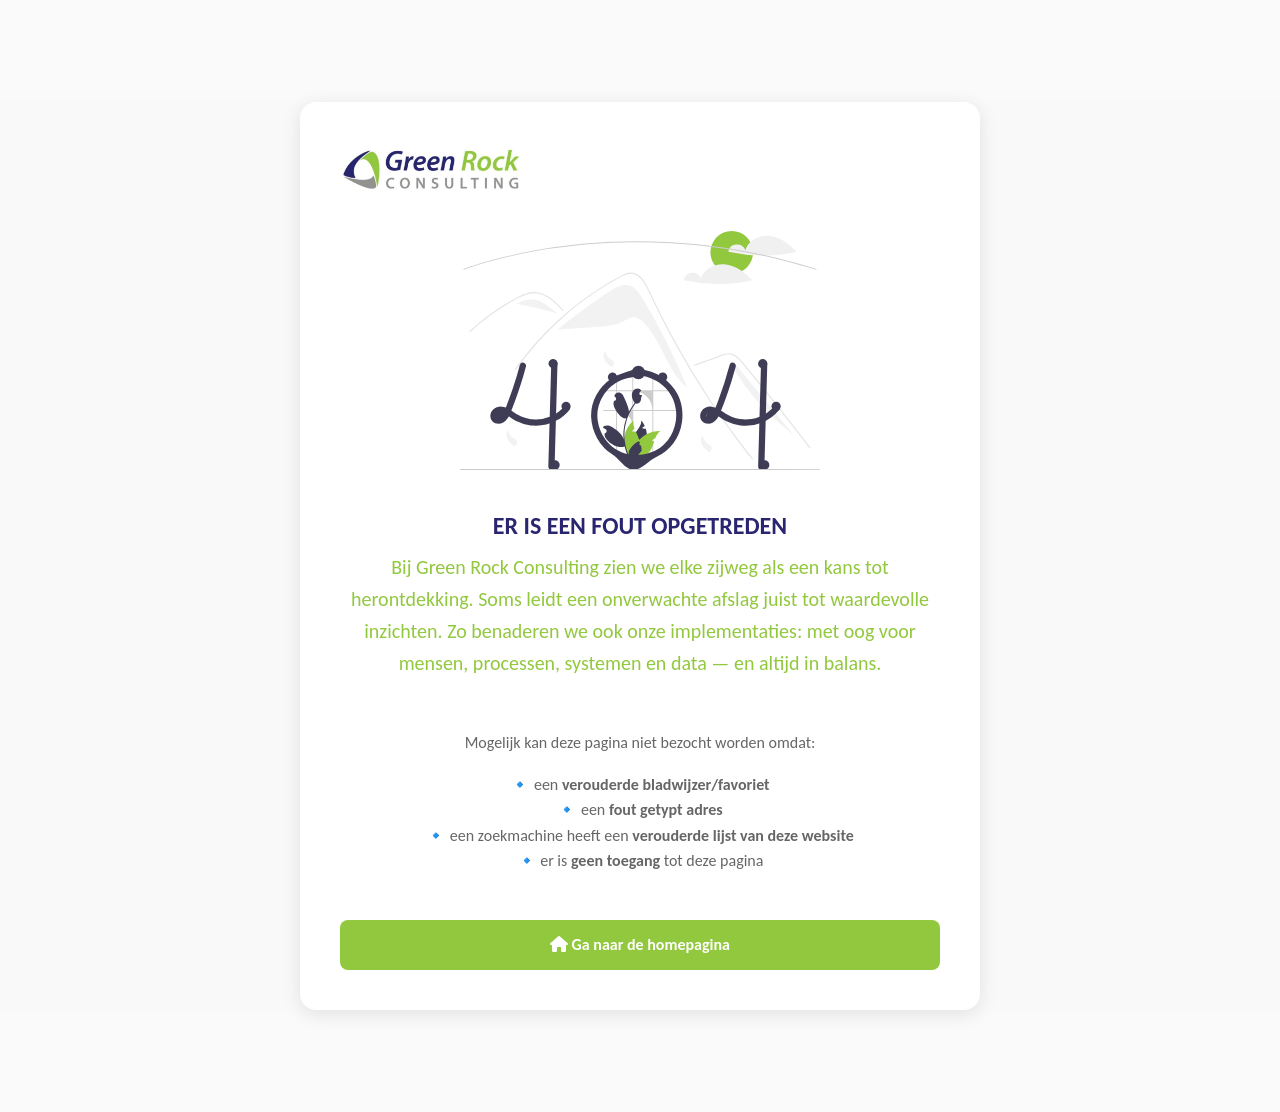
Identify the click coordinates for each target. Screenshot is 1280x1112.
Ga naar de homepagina (640, 944)
